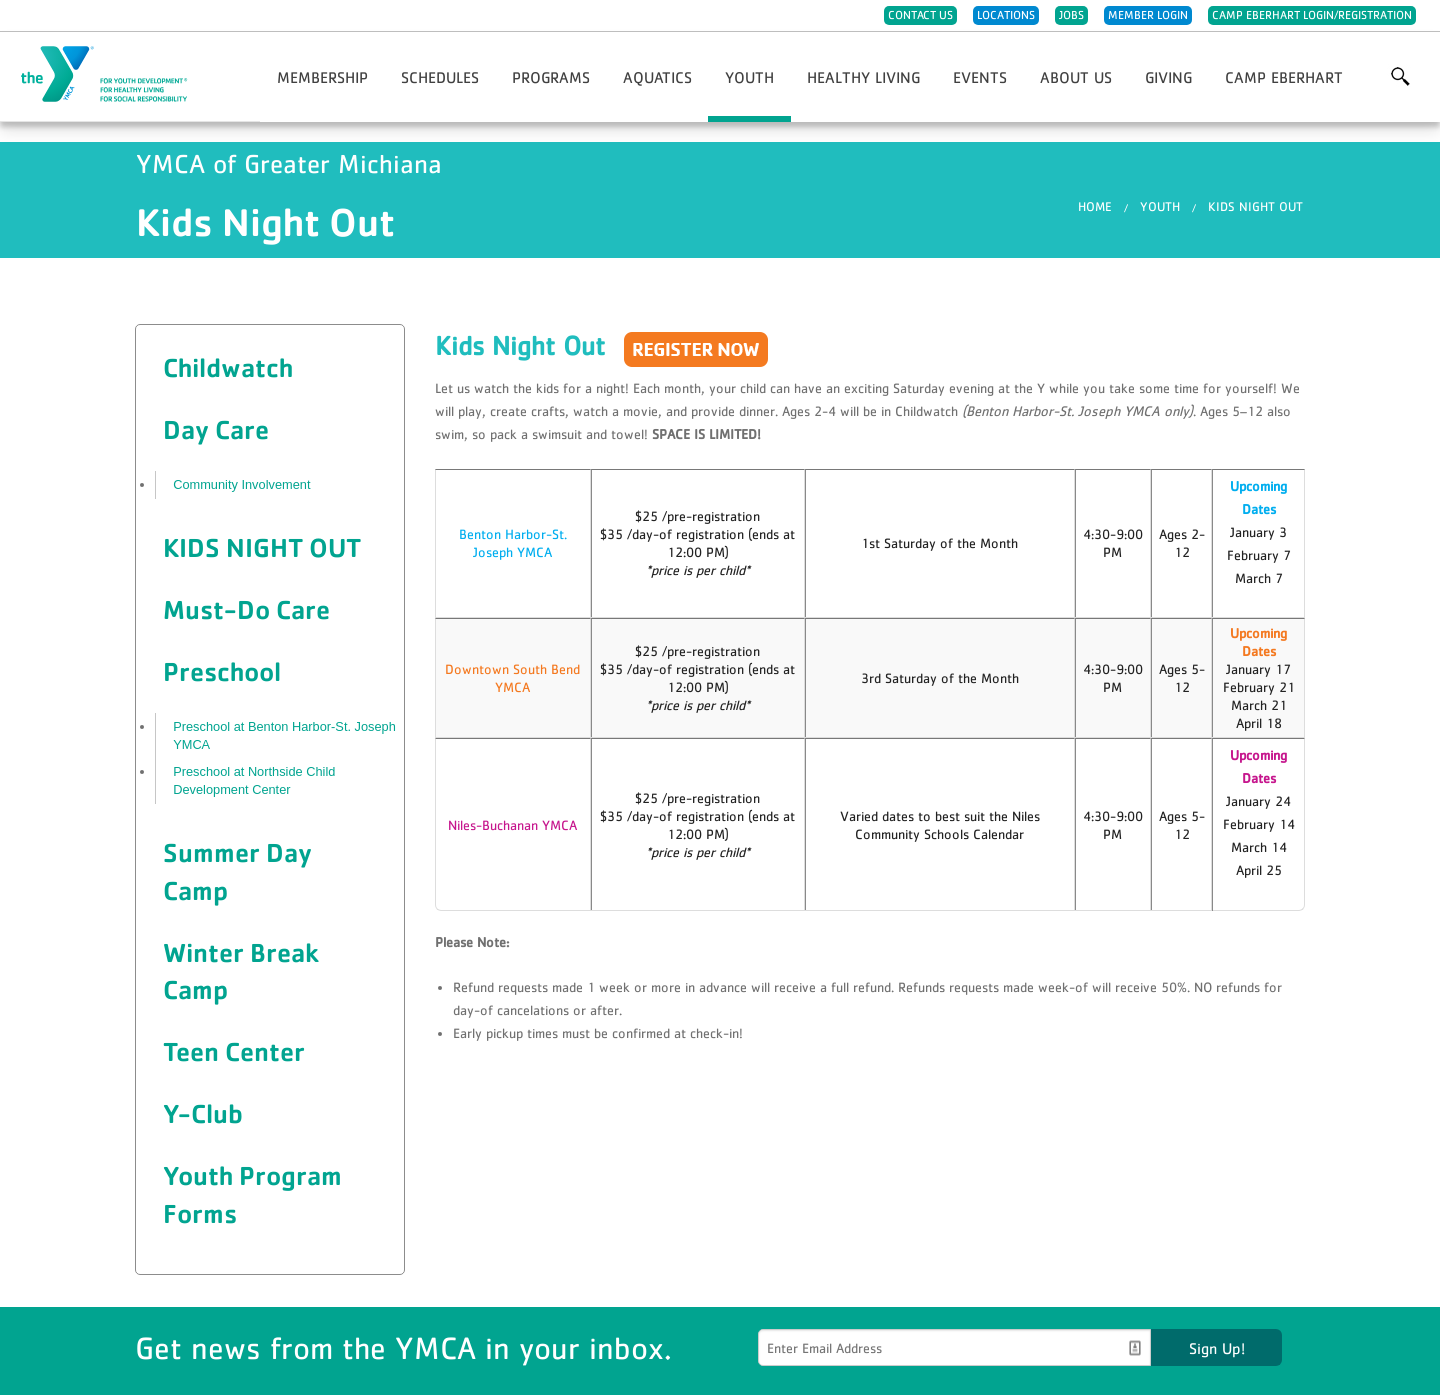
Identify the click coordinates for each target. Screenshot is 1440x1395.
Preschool (222, 671)
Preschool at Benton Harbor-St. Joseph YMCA (284, 735)
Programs (551, 77)
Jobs (1071, 15)
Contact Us (920, 15)
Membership (322, 77)
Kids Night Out (1255, 206)
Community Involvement (241, 484)
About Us (1076, 77)
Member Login (1148, 15)
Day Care (216, 429)
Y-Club (203, 1113)
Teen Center (234, 1051)
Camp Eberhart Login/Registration (1312, 15)
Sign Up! (1217, 1348)
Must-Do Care (246, 609)
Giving (1168, 77)
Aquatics (657, 77)
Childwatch (228, 367)
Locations (1006, 15)
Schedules (440, 77)
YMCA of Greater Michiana (116, 75)
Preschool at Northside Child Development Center (254, 780)
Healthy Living (863, 77)
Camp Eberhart (1284, 77)
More (1400, 77)
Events (980, 77)
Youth (749, 77)
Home (1095, 206)
